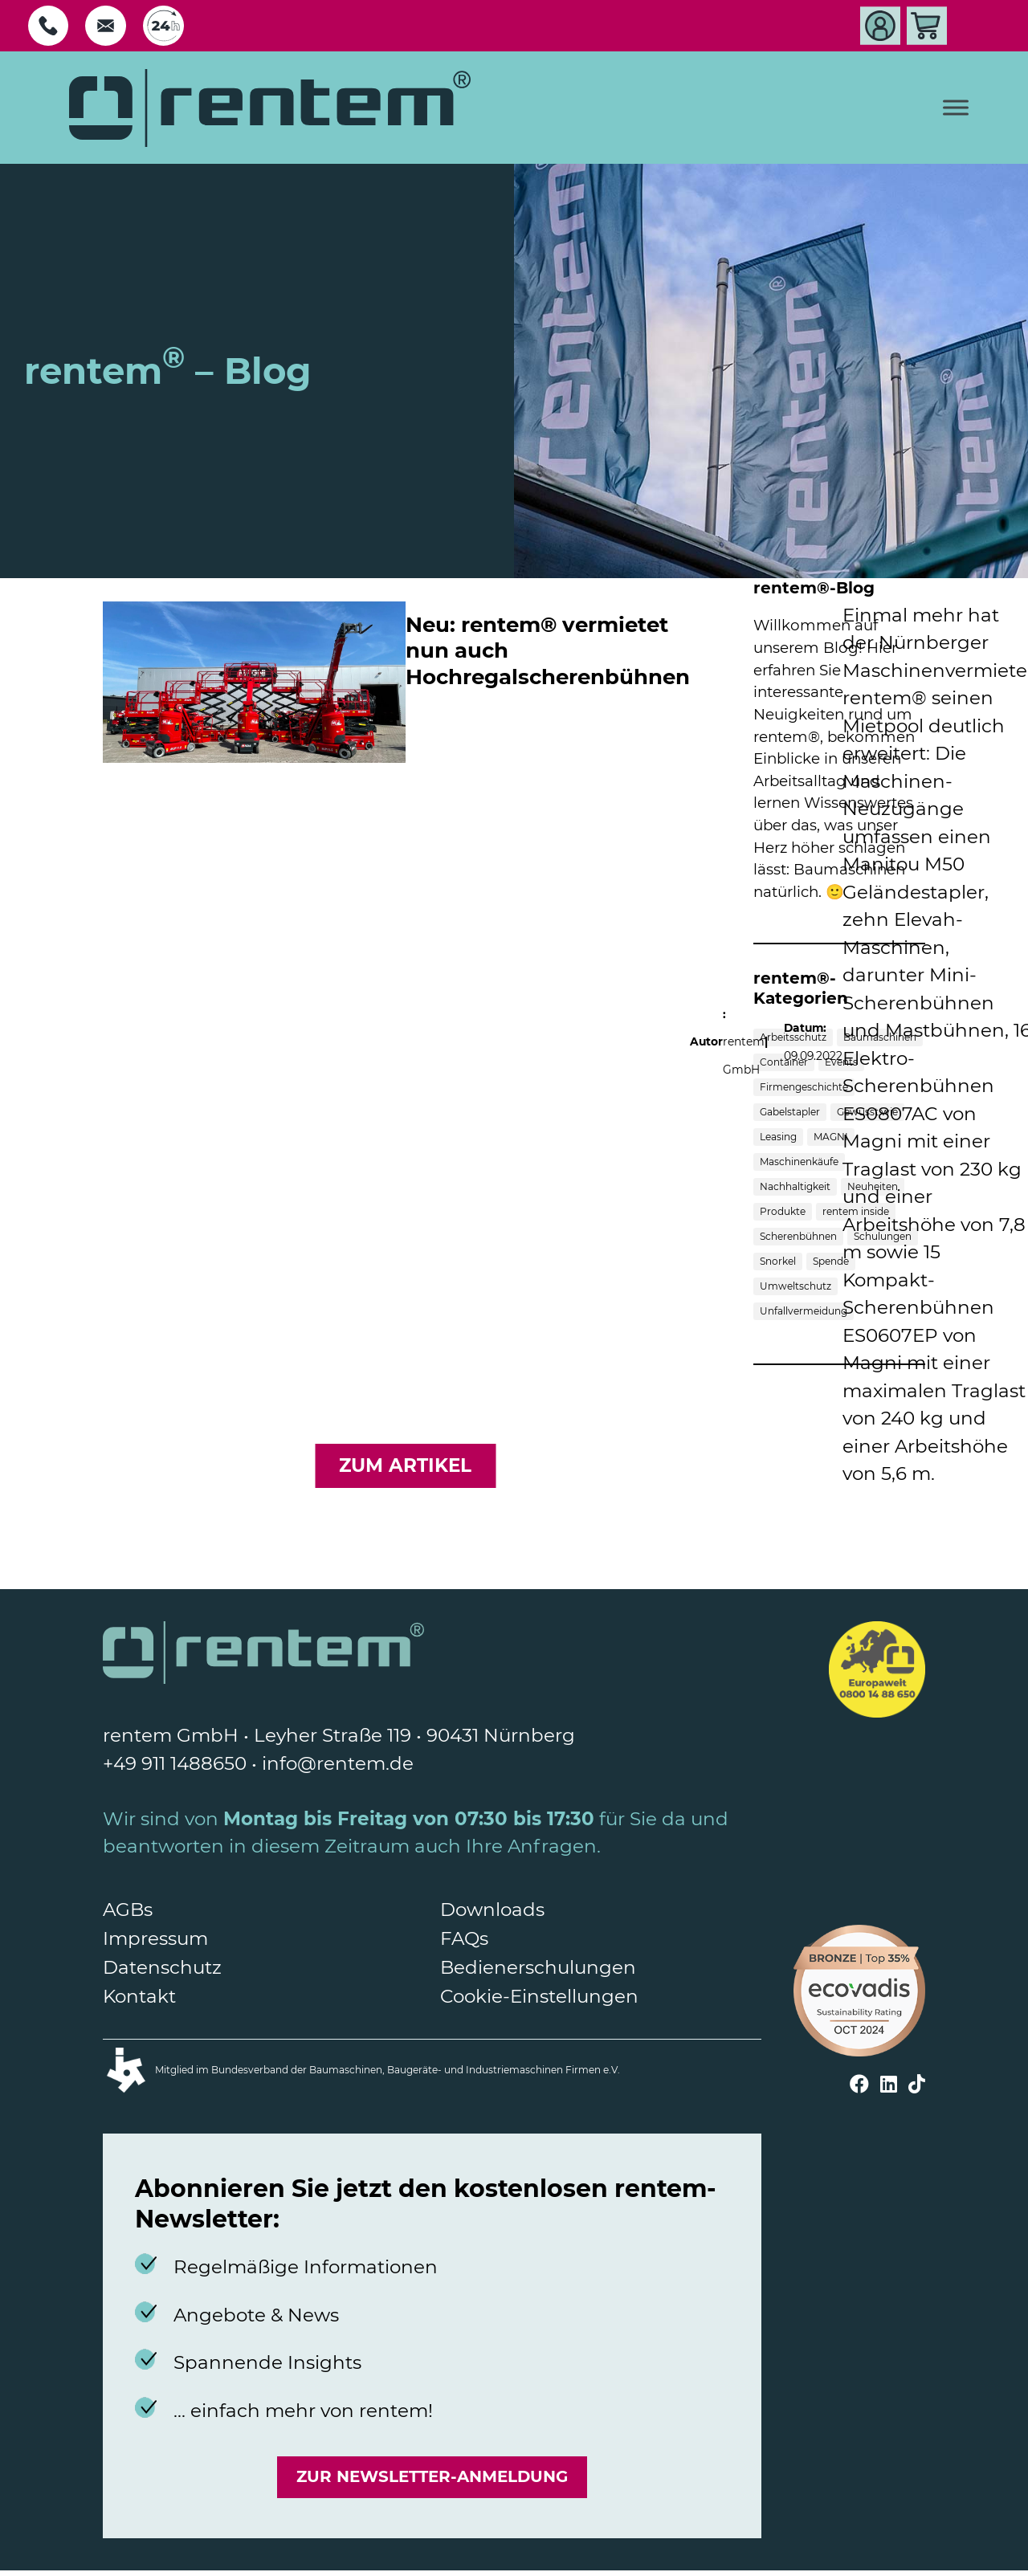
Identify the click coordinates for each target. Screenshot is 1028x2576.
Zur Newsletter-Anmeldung (432, 2479)
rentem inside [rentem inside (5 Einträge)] (855, 1211)
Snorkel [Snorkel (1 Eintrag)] (778, 1261)
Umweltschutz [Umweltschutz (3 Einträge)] (795, 1286)
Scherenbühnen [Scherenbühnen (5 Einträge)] (798, 1236)
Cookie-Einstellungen (539, 1996)
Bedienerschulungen (538, 1967)
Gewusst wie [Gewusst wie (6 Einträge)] (867, 1112)
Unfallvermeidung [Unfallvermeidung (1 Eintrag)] (803, 1311)
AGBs (128, 1909)
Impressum (155, 1938)
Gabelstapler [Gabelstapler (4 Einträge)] (790, 1112)
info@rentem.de (338, 1763)
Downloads (492, 1909)
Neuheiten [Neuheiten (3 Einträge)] (872, 1186)
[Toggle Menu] (956, 108)
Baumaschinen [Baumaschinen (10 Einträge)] (879, 1037)
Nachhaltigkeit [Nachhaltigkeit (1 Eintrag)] (795, 1186)
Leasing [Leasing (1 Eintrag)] (778, 1137)
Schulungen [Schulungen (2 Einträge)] (883, 1236)
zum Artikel (405, 1465)
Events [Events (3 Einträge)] (841, 1062)
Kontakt (139, 1996)
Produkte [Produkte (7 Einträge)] (783, 1211)
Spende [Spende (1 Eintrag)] (831, 1261)
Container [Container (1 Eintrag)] (784, 1062)
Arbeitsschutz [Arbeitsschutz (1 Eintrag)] (793, 1037)
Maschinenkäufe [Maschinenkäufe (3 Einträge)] (799, 1162)
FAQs (464, 1938)
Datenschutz (162, 1967)
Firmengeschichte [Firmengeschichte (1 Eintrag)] (804, 1087)
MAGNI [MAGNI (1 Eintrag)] (831, 1137)
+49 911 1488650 (175, 1763)
